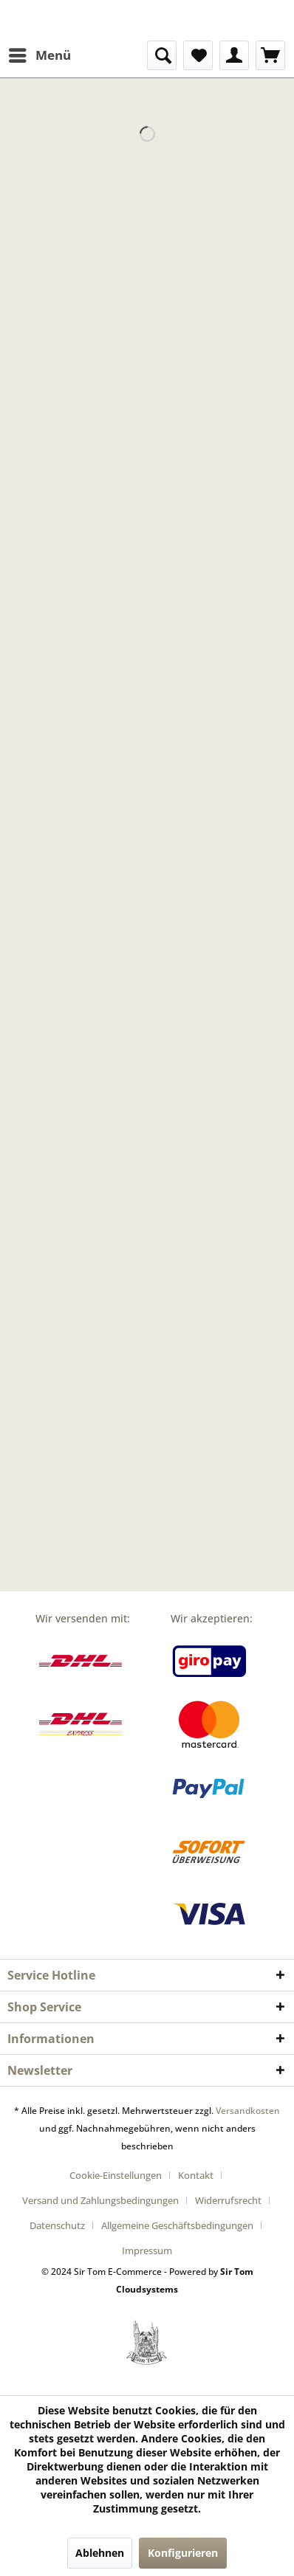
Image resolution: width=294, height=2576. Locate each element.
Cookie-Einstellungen (115, 2175)
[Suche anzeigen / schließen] (162, 55)
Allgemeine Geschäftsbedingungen (177, 2225)
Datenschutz (57, 2225)
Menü (40, 53)
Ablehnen (99, 2553)
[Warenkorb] (270, 55)
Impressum (147, 2250)
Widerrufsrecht (228, 2200)
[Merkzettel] (198, 55)
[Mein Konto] (234, 55)
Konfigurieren (183, 2553)
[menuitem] (39, 55)
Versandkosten (248, 2110)
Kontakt (195, 2175)
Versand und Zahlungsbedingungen (100, 2200)
